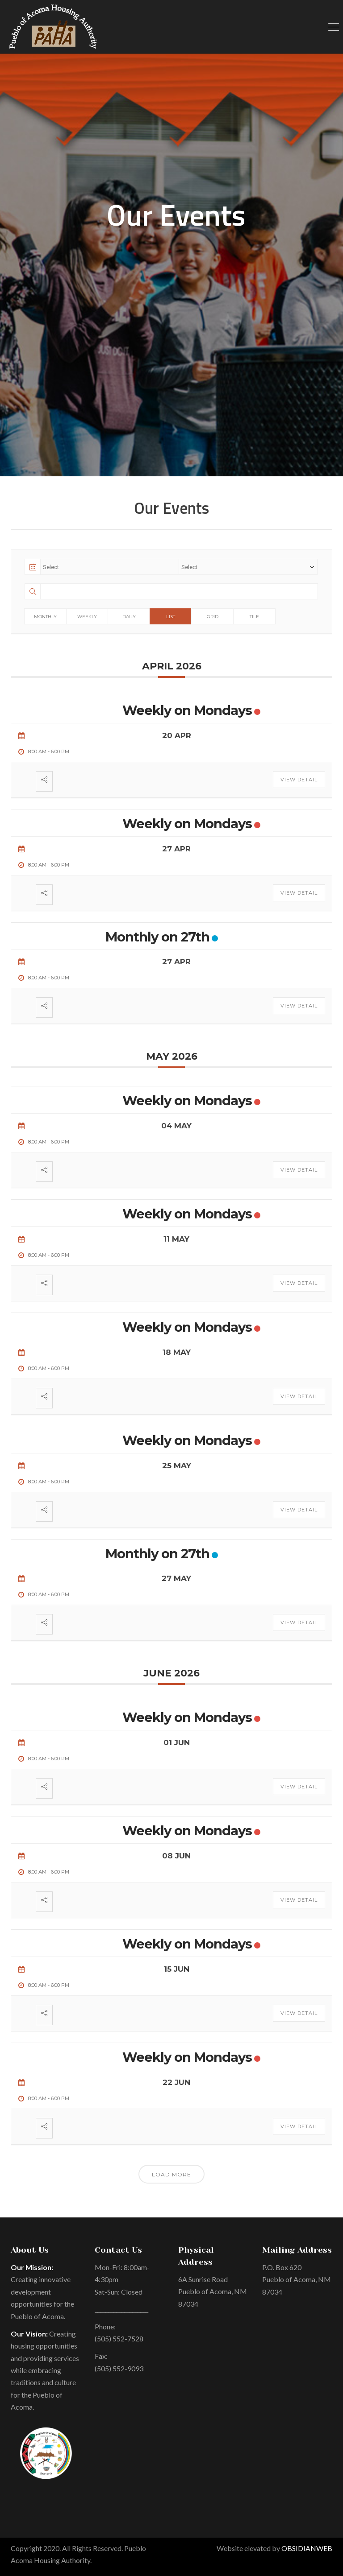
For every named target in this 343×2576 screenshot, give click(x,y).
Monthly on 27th (157, 937)
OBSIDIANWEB (306, 2548)
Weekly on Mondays (187, 710)
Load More (171, 2174)
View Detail (299, 779)
